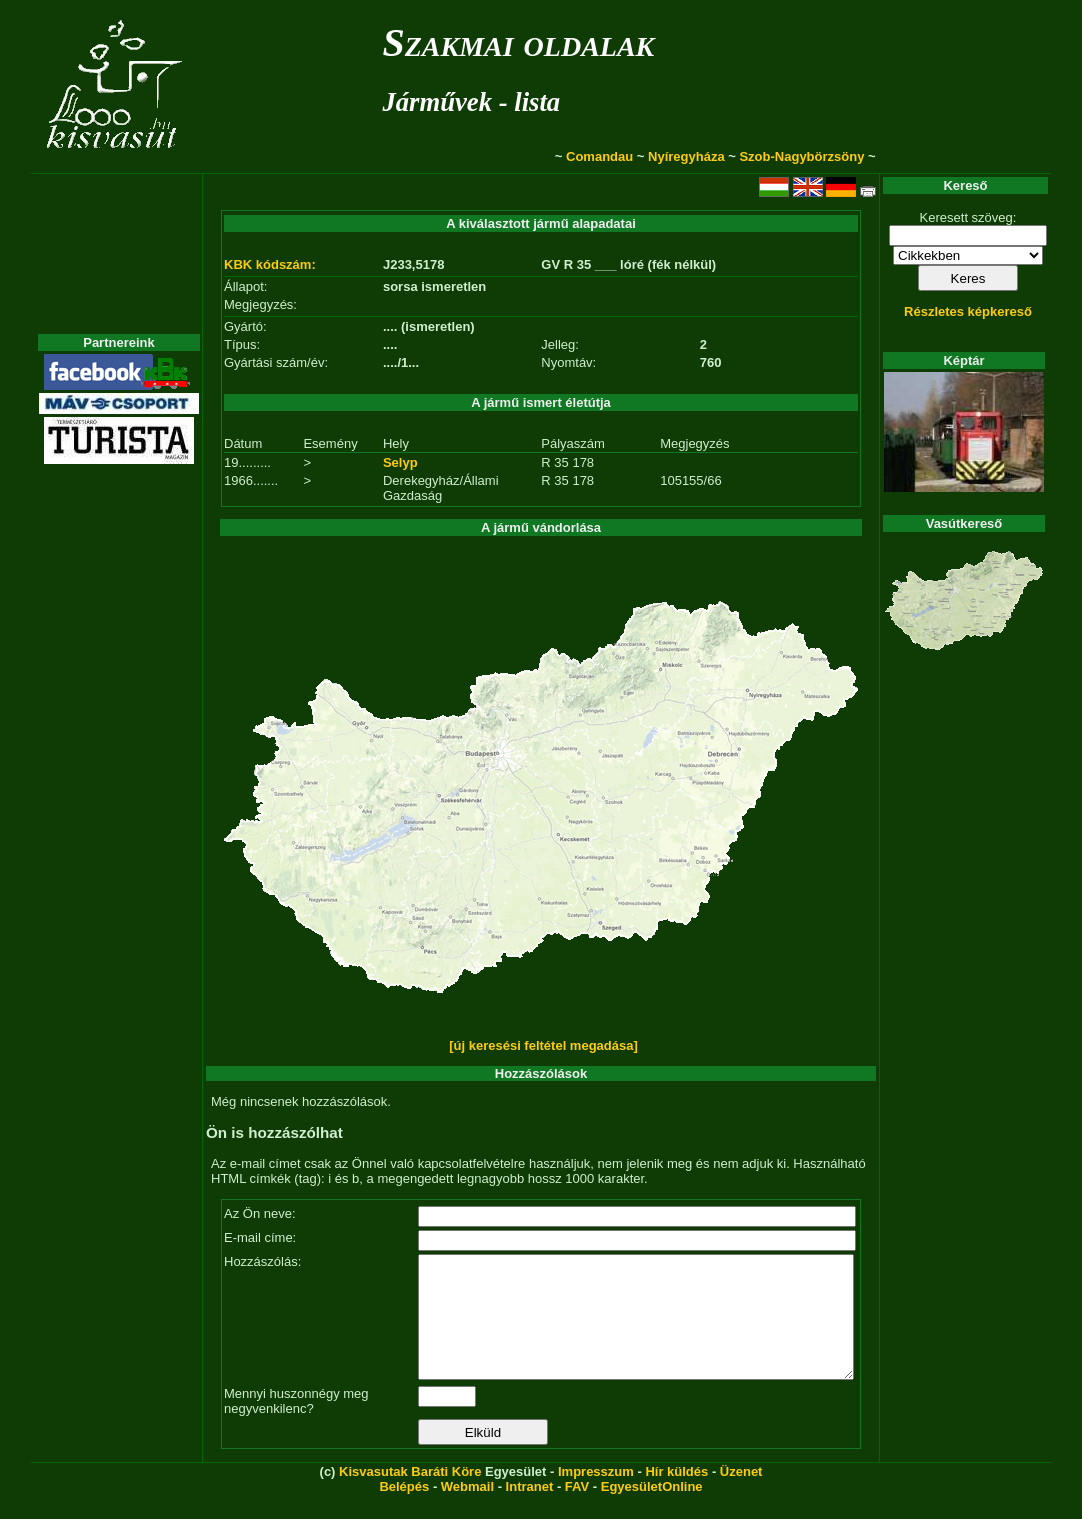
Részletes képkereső (968, 311)
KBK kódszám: (270, 264)
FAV (577, 1510)
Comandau (599, 156)
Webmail (467, 1510)
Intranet (530, 1510)
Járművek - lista (471, 102)
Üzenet (741, 1495)
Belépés (404, 1510)
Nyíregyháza (686, 156)
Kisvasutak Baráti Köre (410, 1495)
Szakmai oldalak (518, 42)
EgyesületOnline (652, 1510)
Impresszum (596, 1495)
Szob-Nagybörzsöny (801, 156)
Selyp (400, 462)
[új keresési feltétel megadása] (543, 1045)
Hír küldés (676, 1495)
